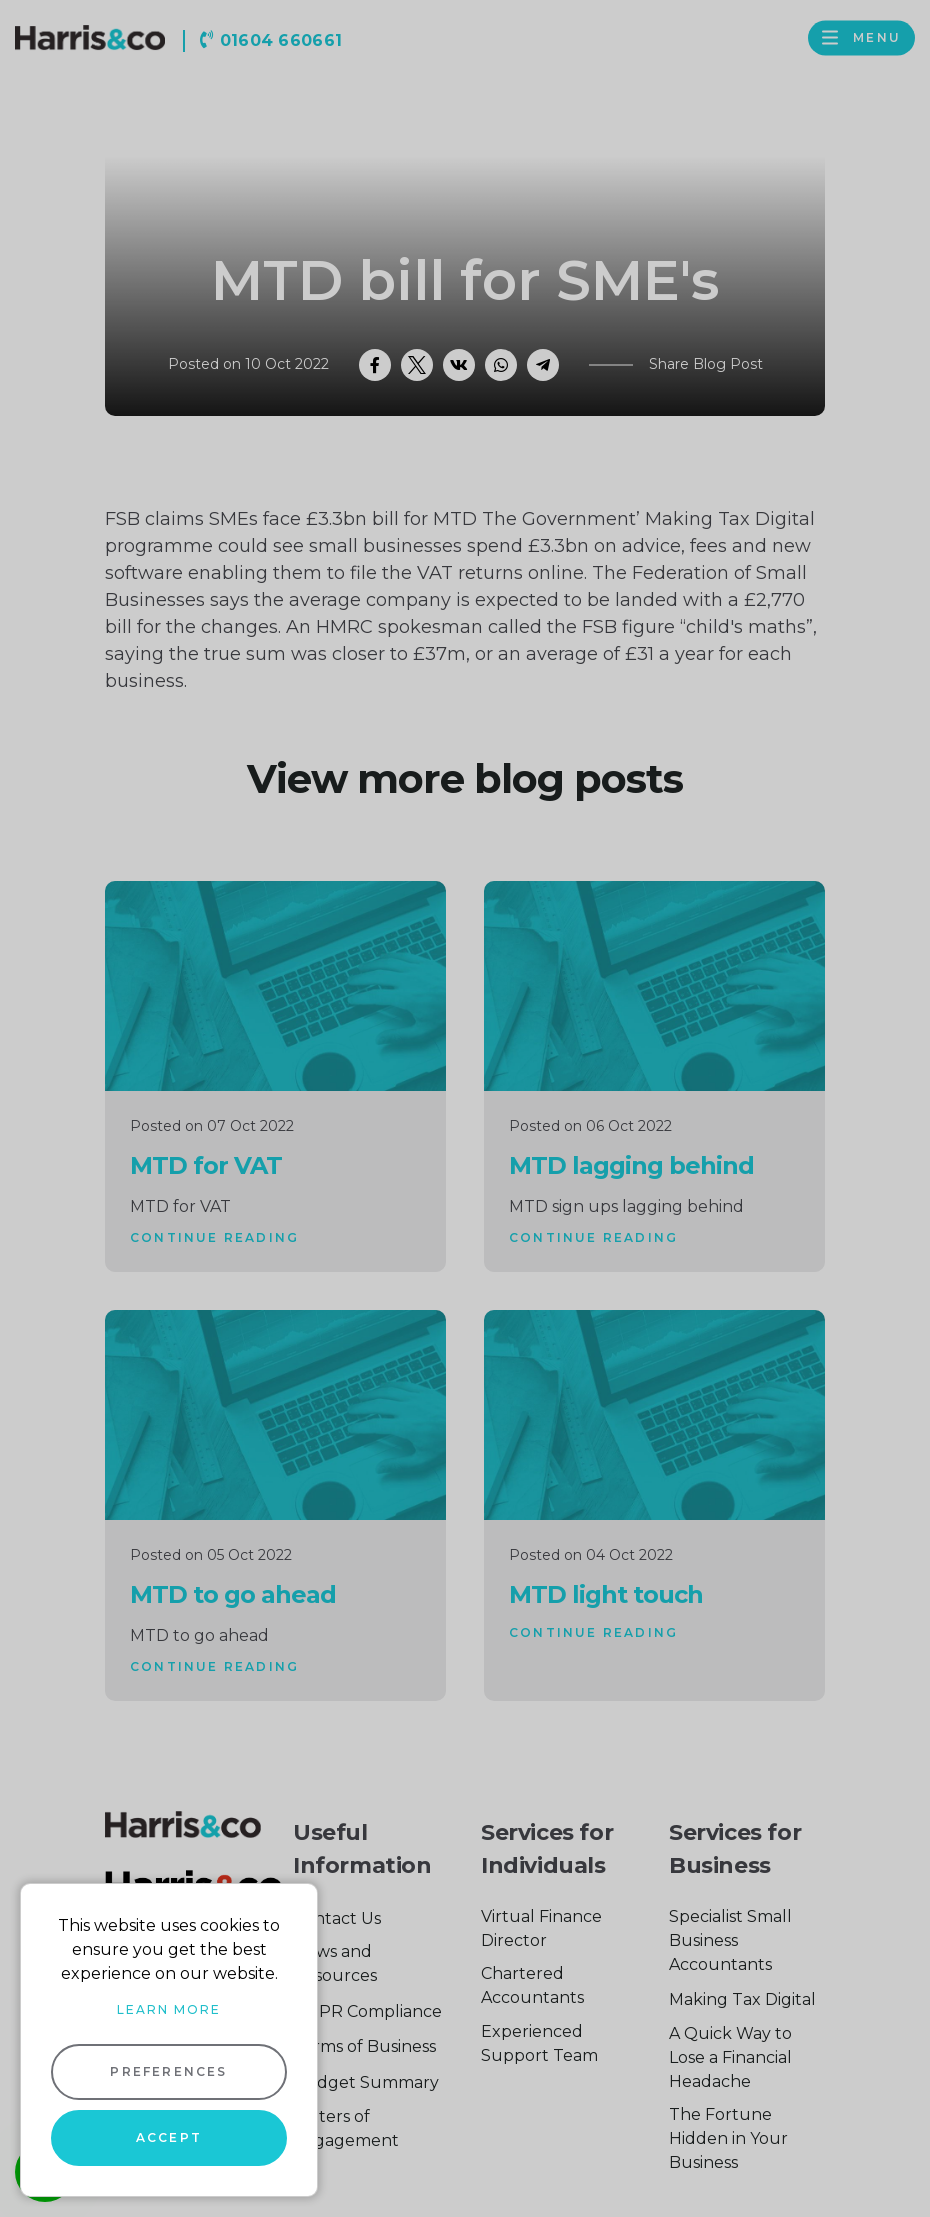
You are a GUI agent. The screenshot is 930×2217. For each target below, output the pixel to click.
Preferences (168, 2071)
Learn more (169, 2009)
